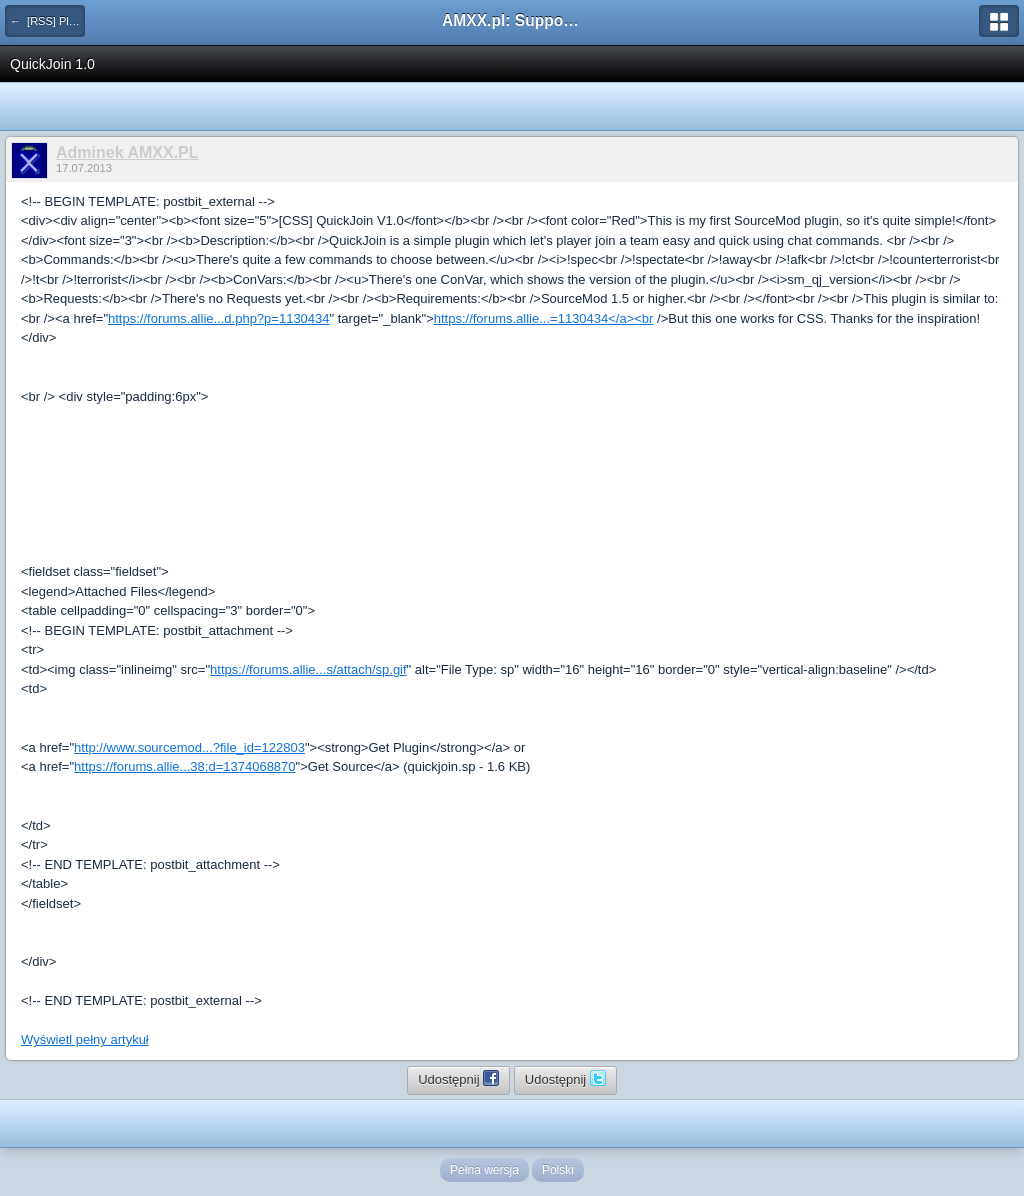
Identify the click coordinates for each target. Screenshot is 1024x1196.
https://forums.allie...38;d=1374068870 (185, 766)
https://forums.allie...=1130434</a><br (544, 318)
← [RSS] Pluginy (47, 21)
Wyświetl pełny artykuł (85, 1039)
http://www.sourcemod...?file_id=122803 (189, 747)
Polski (558, 1170)
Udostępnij (458, 1078)
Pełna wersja (484, 1170)
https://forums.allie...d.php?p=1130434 (219, 318)
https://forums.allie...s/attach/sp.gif (308, 669)
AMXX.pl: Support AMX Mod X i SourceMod (512, 20)
